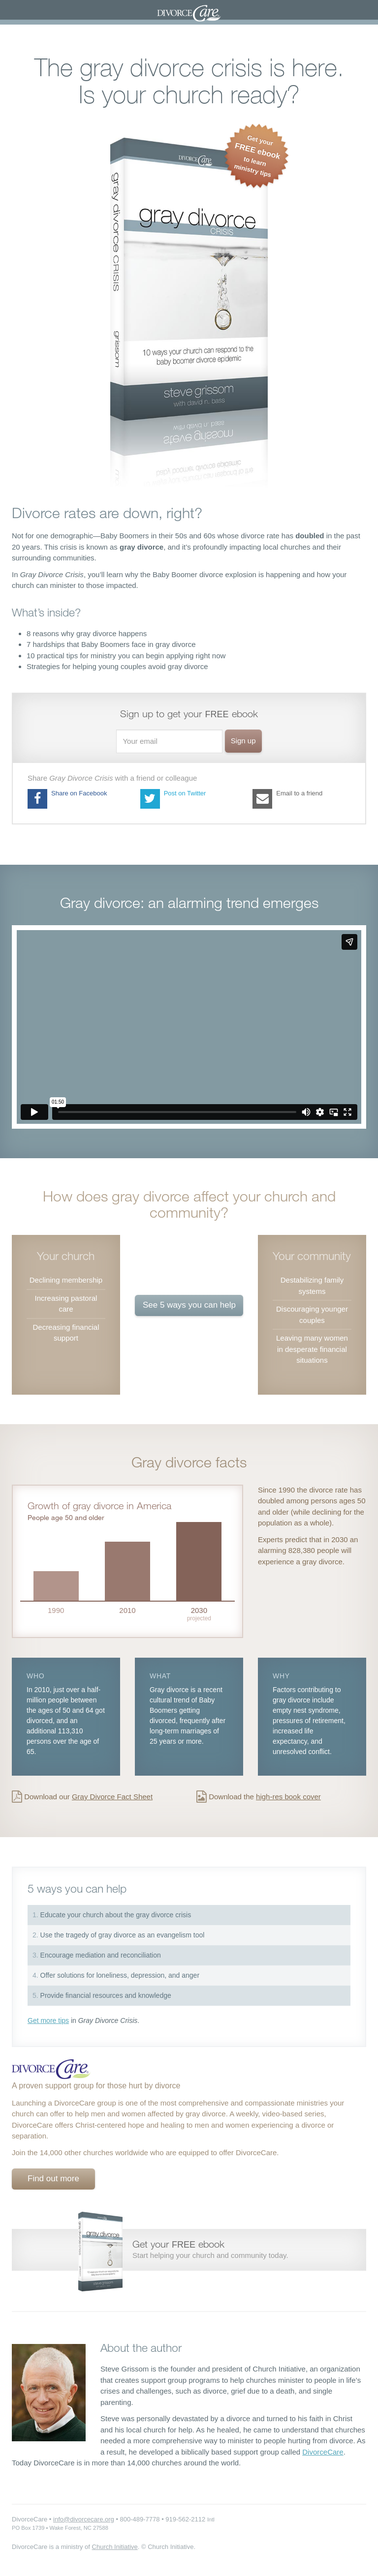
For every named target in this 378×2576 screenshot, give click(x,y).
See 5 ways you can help (189, 1305)
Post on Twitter (173, 799)
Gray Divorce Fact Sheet (112, 1796)
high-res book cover (288, 1796)
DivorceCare (322, 2452)
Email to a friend (287, 799)
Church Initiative (115, 2546)
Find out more (53, 2178)
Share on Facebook (67, 799)
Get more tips (48, 2020)
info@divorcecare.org (83, 2519)
